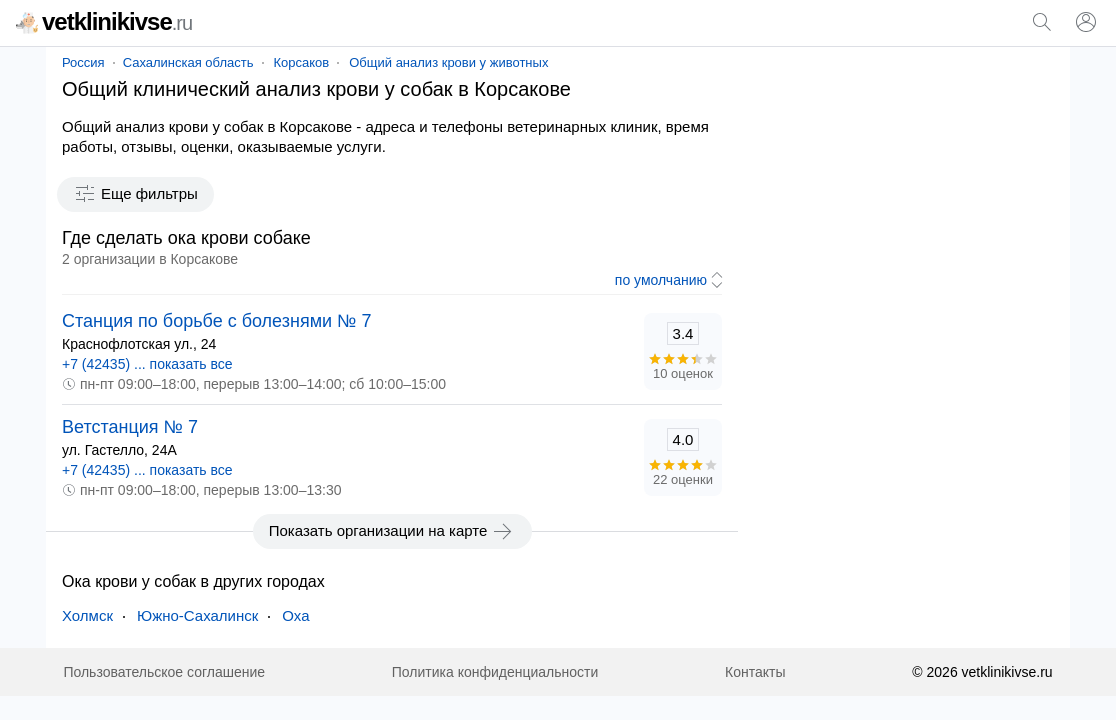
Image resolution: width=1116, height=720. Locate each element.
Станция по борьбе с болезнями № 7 (216, 321)
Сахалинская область (188, 62)
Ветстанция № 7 (130, 427)
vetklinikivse (104, 21)
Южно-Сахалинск (197, 615)
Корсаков (302, 62)
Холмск (87, 615)
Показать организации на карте (392, 531)
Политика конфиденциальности (495, 672)
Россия (83, 62)
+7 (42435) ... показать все (147, 364)
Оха (295, 615)
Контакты (755, 672)
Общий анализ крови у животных (448, 62)
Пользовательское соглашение (164, 672)
